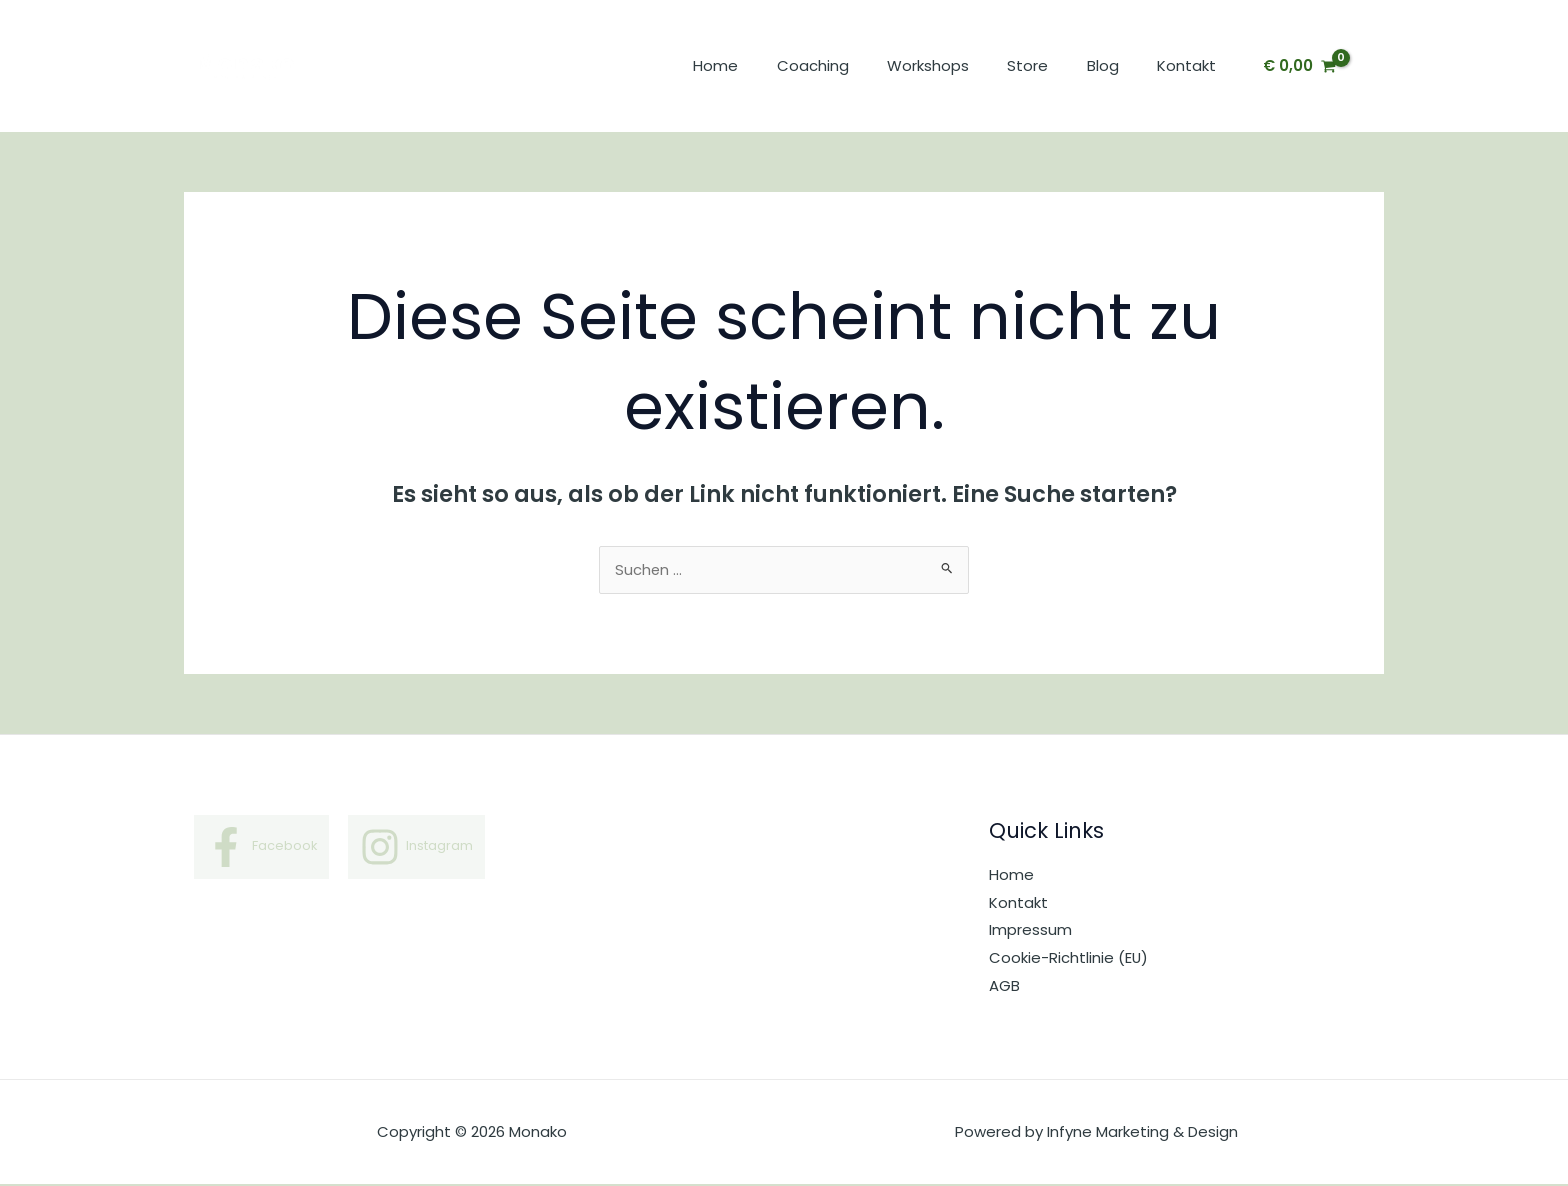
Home (761, 65)
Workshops (957, 65)
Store (1048, 65)
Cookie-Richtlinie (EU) (1069, 958)
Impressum (1030, 931)
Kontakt (1190, 65)
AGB (1004, 986)
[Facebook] (262, 848)
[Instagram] (417, 848)
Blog (1115, 65)
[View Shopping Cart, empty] (1299, 66)
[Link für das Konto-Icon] (1374, 66)
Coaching (850, 65)
